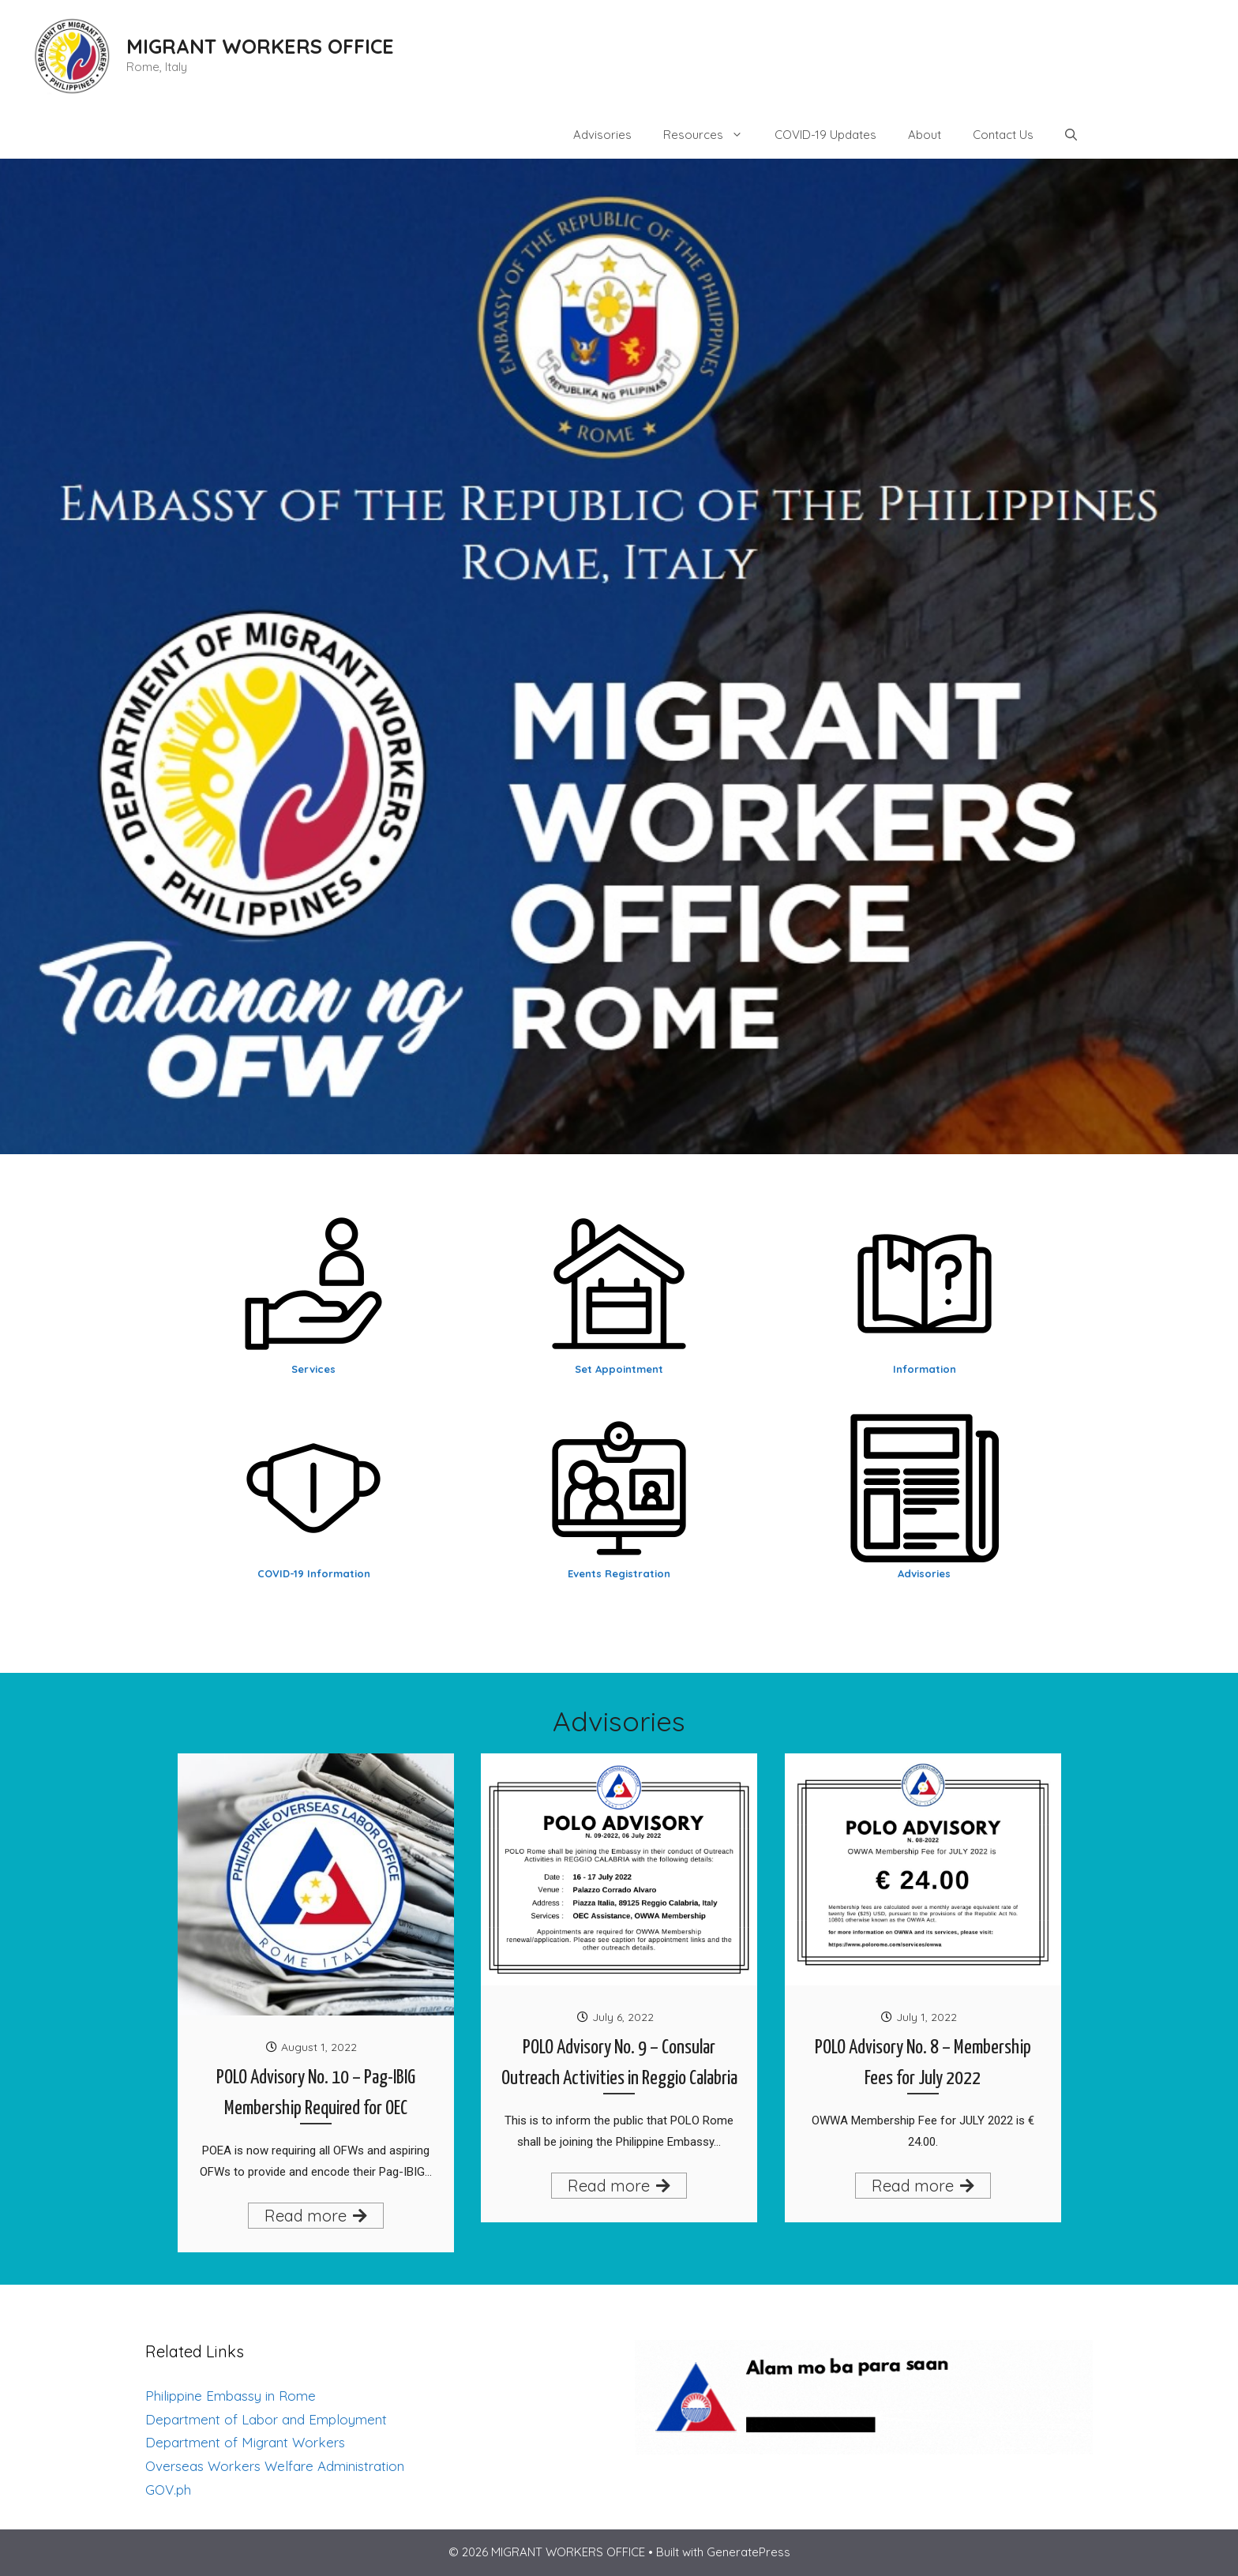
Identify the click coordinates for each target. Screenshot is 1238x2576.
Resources (711, 135)
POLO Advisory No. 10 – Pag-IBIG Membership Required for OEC (315, 2093)
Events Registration (619, 1573)
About (924, 134)
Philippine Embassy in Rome (230, 2395)
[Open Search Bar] (1071, 135)
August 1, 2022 (319, 2047)
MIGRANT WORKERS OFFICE (260, 46)
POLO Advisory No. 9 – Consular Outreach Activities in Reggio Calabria (619, 2063)
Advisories (602, 134)
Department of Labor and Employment (266, 2419)
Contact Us (1003, 134)
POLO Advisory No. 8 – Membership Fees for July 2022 (923, 2063)
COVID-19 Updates (825, 134)
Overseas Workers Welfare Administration (274, 2466)
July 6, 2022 (623, 2017)
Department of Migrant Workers (245, 2442)
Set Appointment (619, 1369)
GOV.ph (168, 2489)
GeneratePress (748, 2551)
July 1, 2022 (926, 2017)
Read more (315, 2215)
